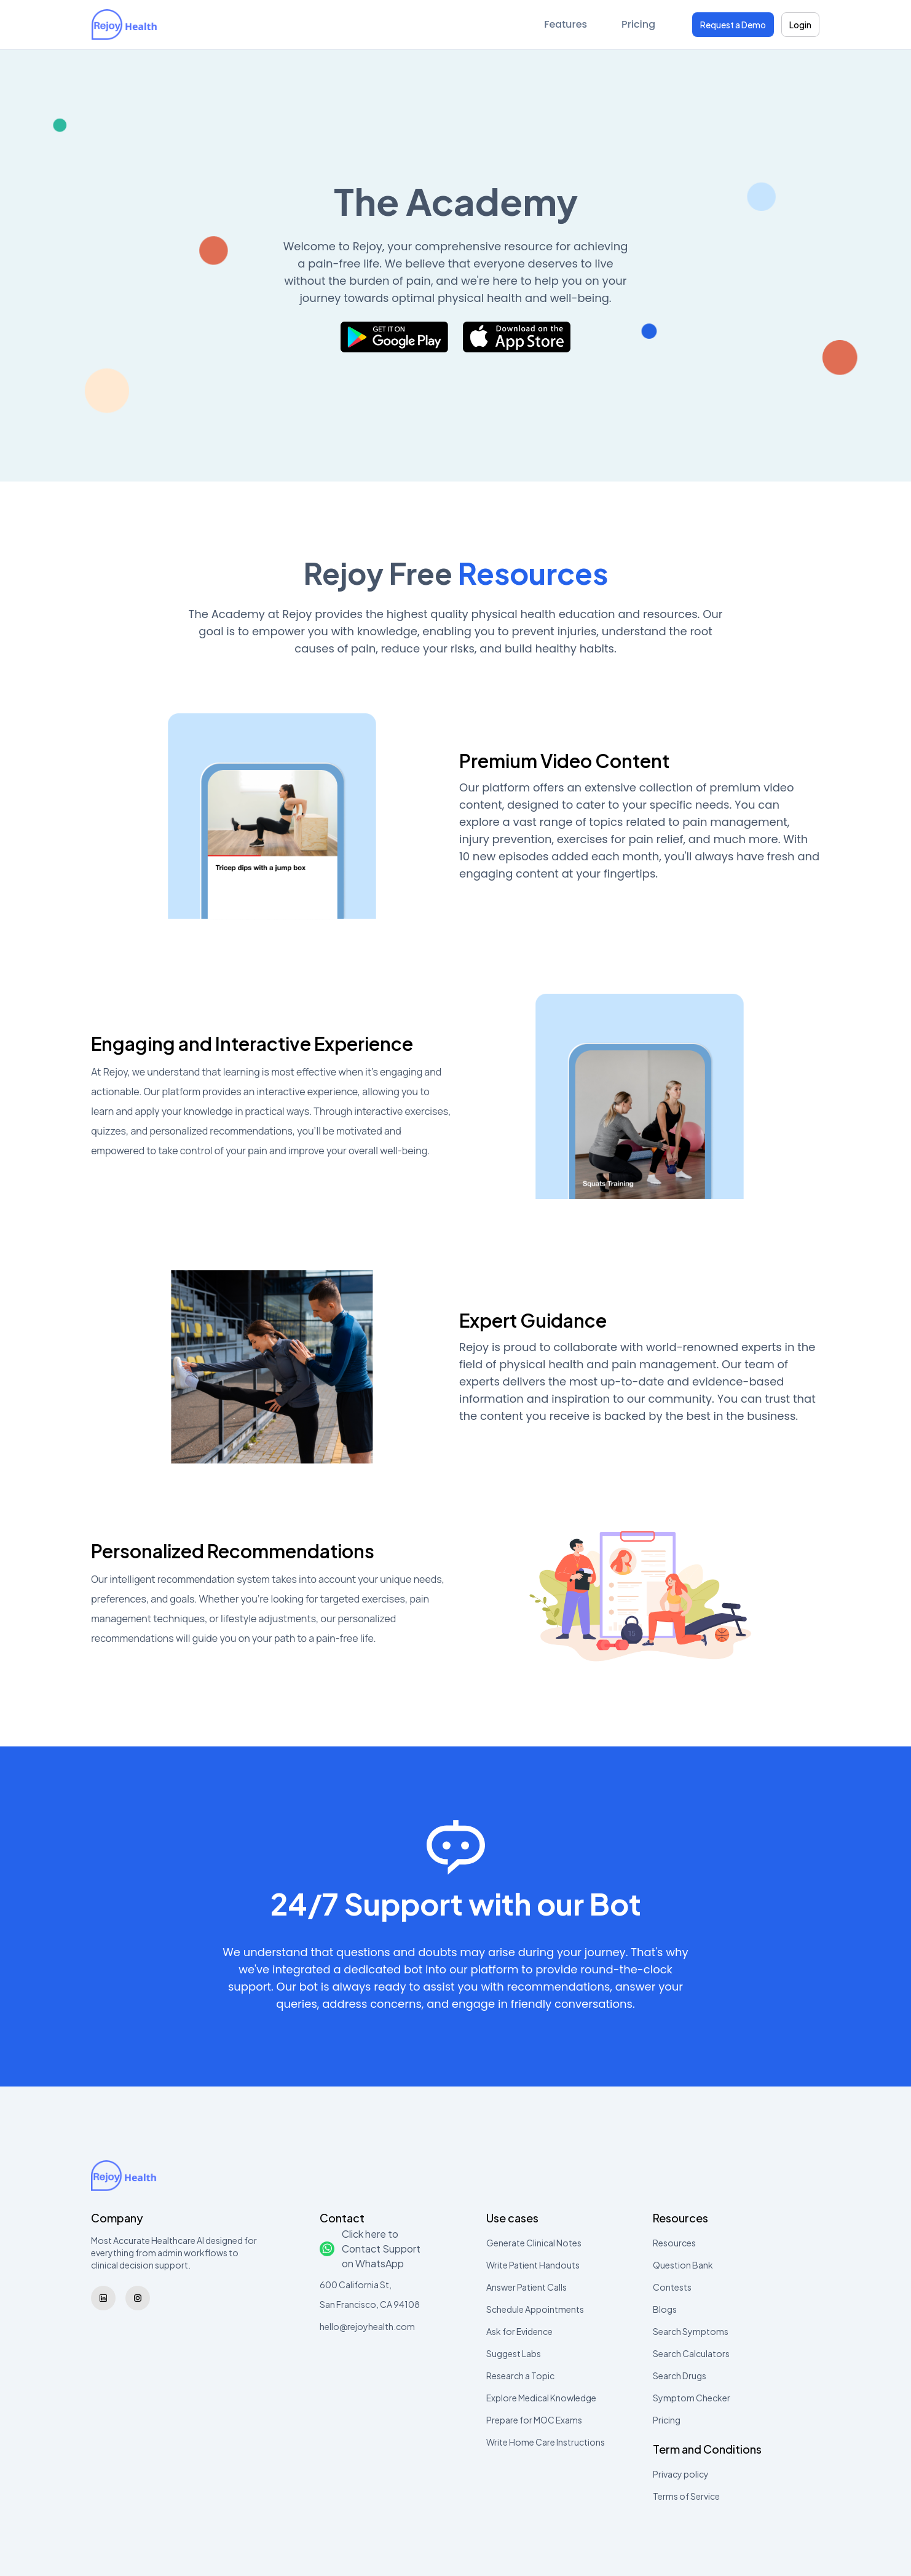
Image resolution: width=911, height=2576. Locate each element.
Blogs (665, 2309)
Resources (674, 2242)
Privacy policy (681, 2473)
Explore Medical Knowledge (541, 2397)
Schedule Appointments (535, 2309)
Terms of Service (686, 2496)
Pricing (638, 24)
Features (565, 24)
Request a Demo (733, 24)
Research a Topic (520, 2375)
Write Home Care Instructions (545, 2441)
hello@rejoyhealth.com (367, 2326)
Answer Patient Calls (526, 2287)
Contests (672, 2287)
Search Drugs (679, 2375)
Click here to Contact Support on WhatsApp (370, 2248)
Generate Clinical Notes (534, 2242)
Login (800, 24)
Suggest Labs (513, 2353)
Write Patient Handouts (533, 2264)
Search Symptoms (690, 2331)
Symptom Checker (691, 2397)
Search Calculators (691, 2353)
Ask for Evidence (519, 2331)
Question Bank (683, 2264)
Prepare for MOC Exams (534, 2419)
